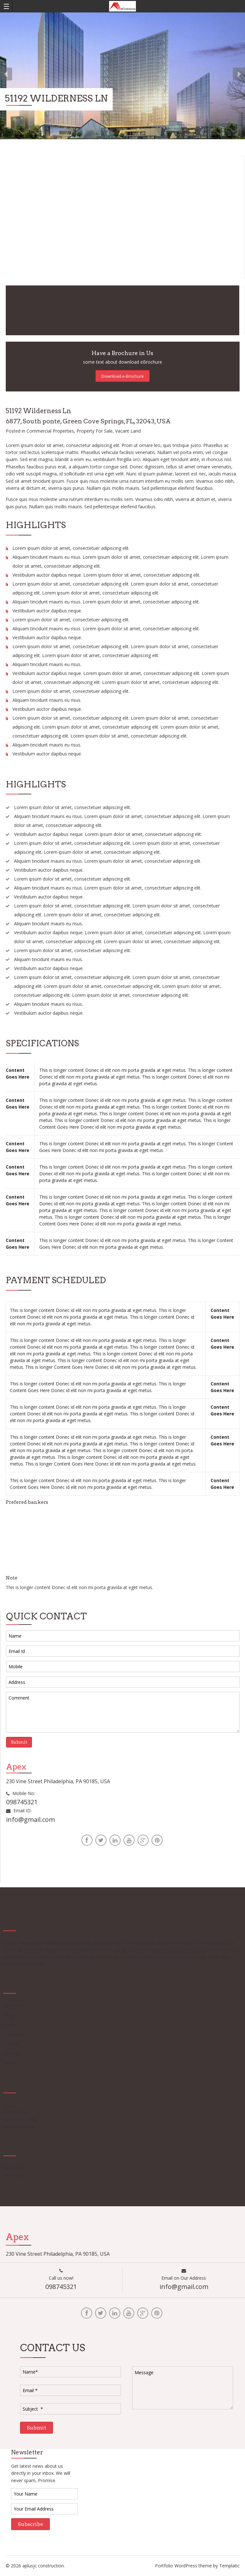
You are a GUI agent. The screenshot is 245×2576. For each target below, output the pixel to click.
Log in (9, 2105)
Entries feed (15, 2112)
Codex (9, 2025)
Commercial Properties (50, 431)
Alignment (13, 2006)
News (9, 2063)
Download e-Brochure (122, 376)
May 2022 (13, 2168)
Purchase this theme (24, 1964)
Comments (14, 2034)
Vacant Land (128, 431)
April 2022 (13, 2175)
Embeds (11, 2053)
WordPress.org (18, 2127)
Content (11, 2044)
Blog (8, 2015)
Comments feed (20, 2119)
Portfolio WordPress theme (183, 2566)
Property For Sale (95, 431)
